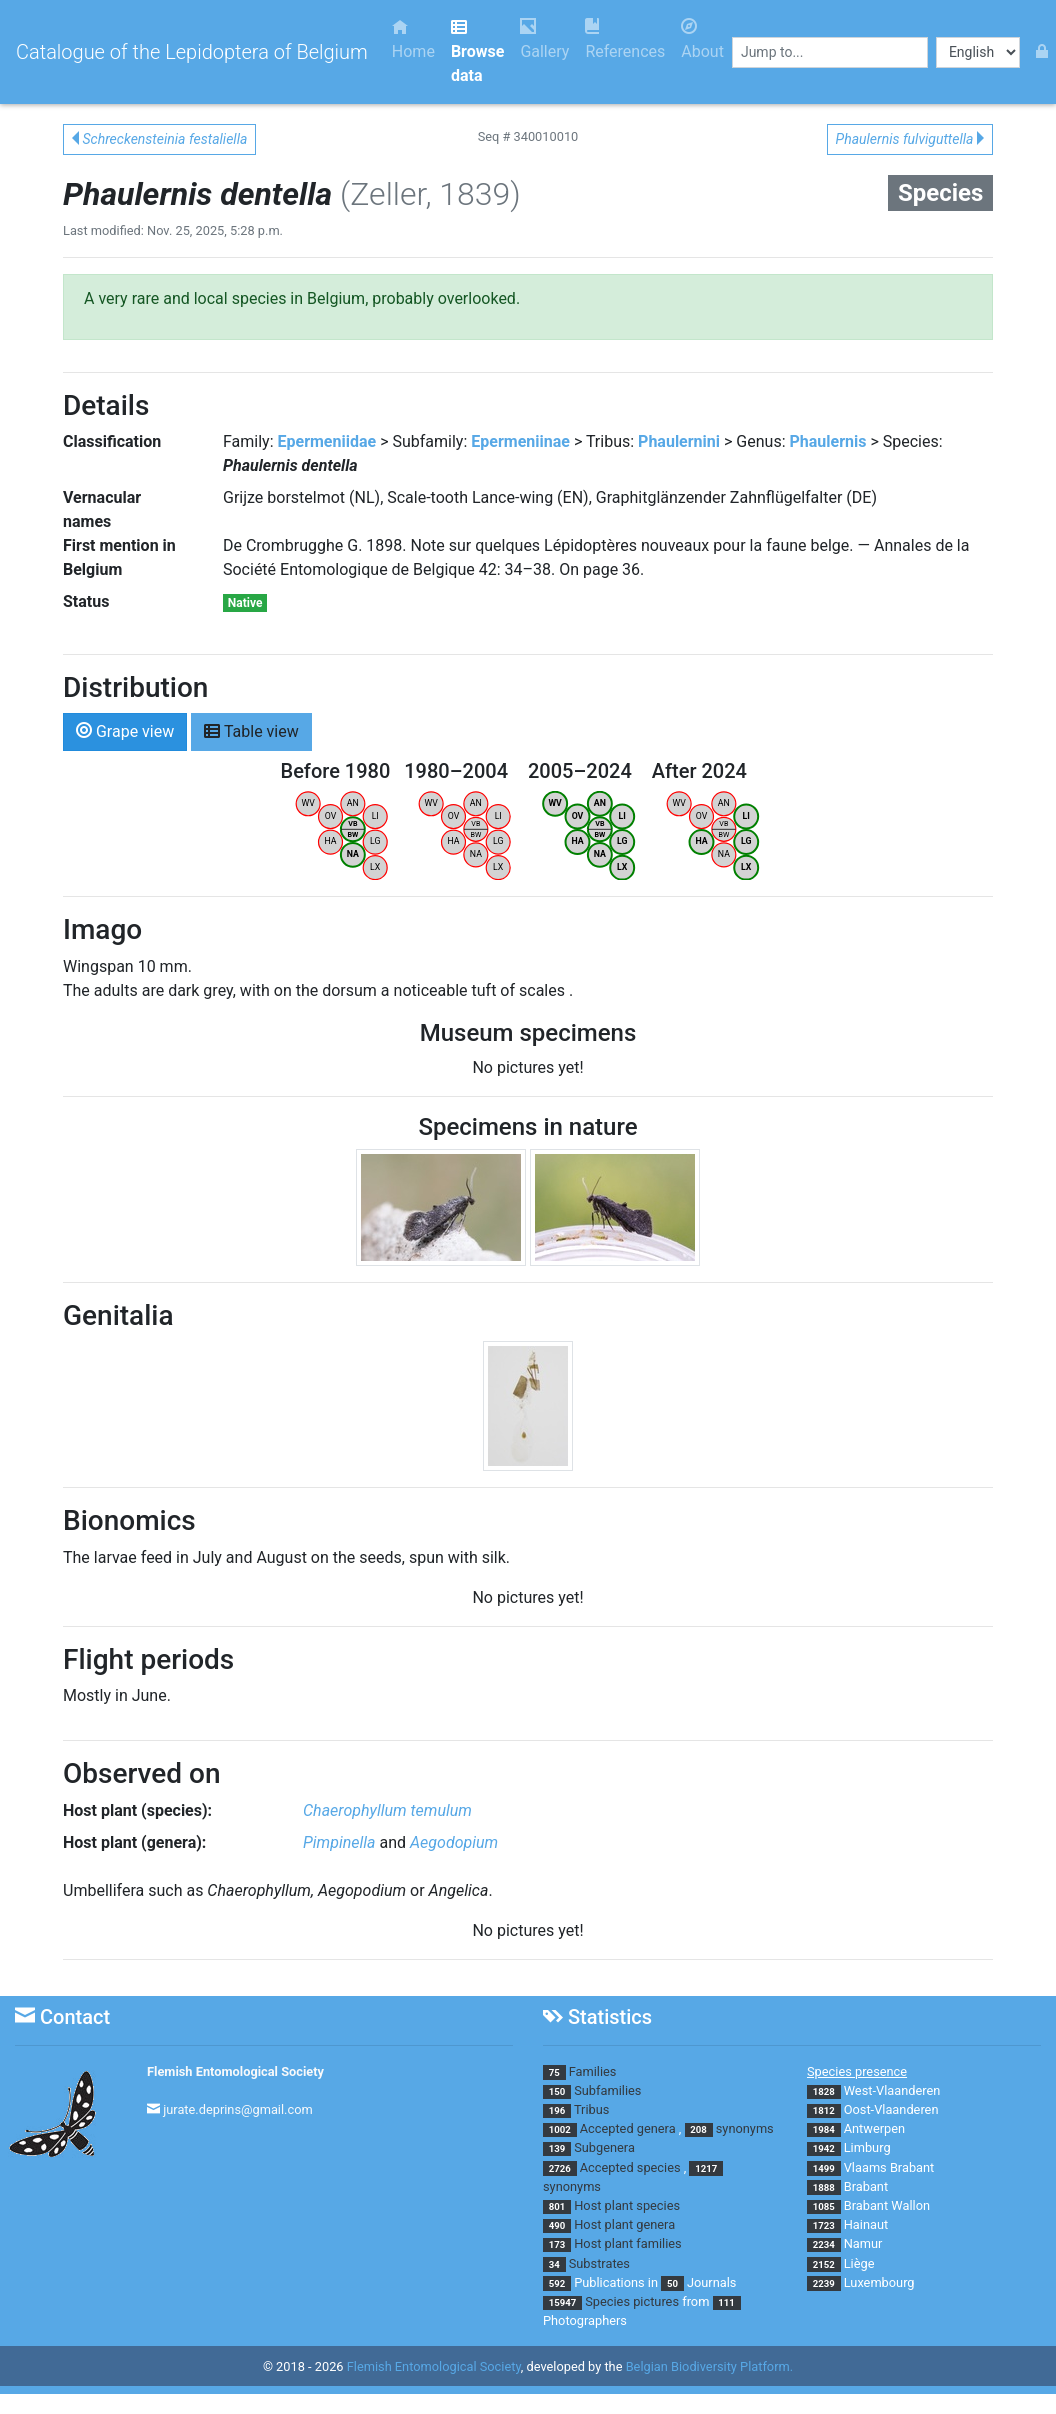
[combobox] (830, 52)
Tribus (591, 2109)
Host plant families (627, 2243)
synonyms (745, 2128)
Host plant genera (624, 2224)
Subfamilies (607, 2090)
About (702, 39)
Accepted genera (628, 2128)
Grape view (125, 730)
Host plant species (627, 2205)
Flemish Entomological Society (235, 2071)
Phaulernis (827, 441)
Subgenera (604, 2147)
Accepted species (630, 2167)
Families (593, 2071)
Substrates (599, 2263)
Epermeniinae (520, 441)
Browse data (477, 51)
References (625, 39)
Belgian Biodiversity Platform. (709, 2367)
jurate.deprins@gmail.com (238, 2109)
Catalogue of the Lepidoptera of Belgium (192, 52)
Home (413, 39)
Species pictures (632, 2301)
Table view (251, 730)
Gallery (544, 39)
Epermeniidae (327, 441)
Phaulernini (679, 441)
